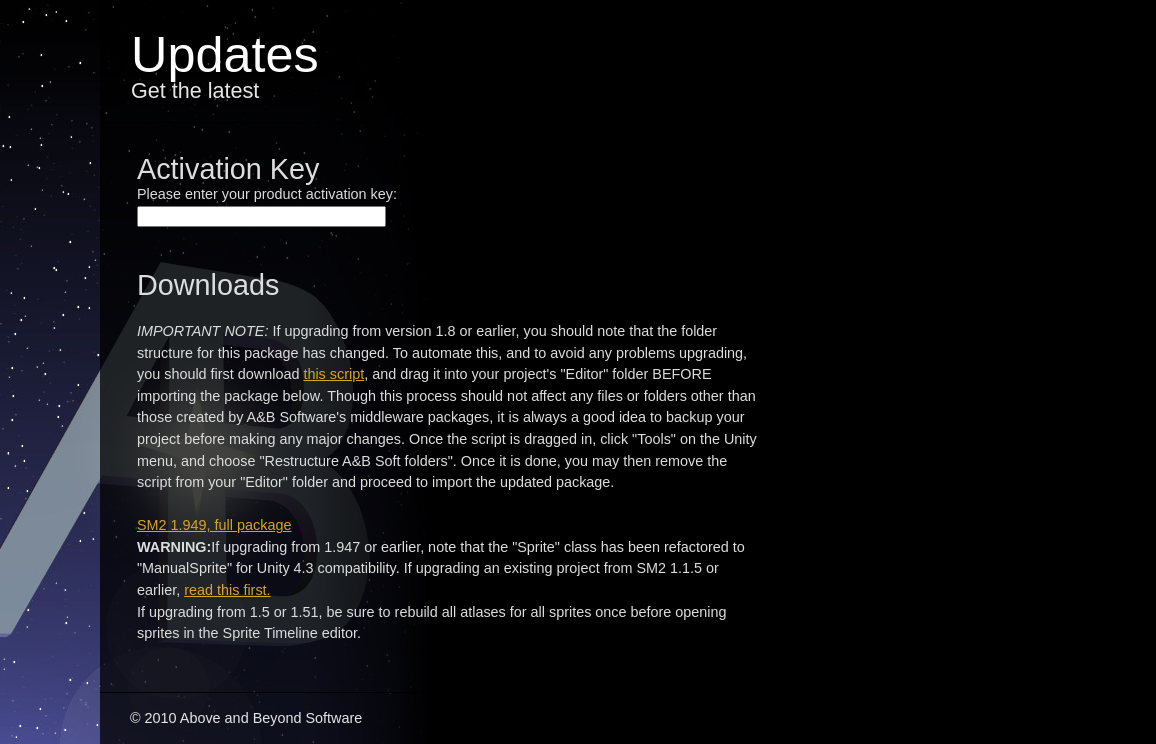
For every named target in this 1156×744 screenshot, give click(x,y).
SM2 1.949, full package (214, 525)
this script (333, 374)
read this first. (227, 590)
